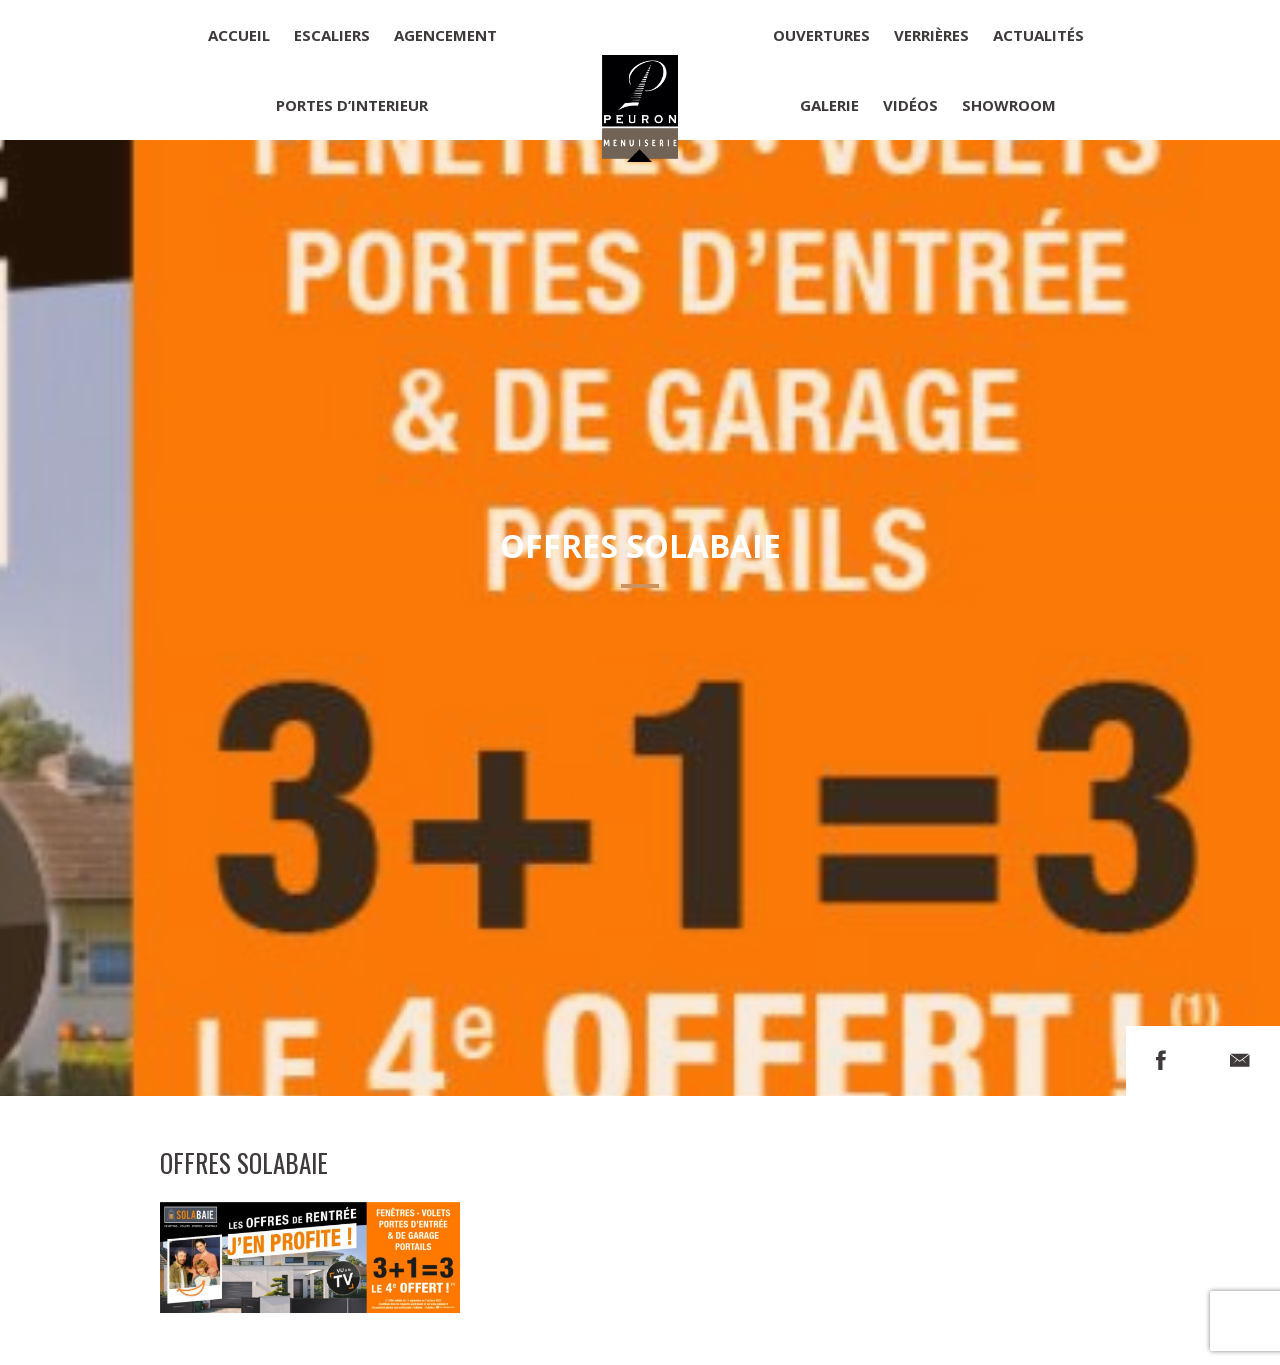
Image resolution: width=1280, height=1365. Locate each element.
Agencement (445, 35)
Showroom (1009, 105)
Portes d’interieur (352, 105)
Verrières (931, 35)
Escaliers (332, 35)
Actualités (1038, 35)
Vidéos (910, 105)
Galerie (829, 105)
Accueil (239, 35)
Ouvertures (821, 35)
